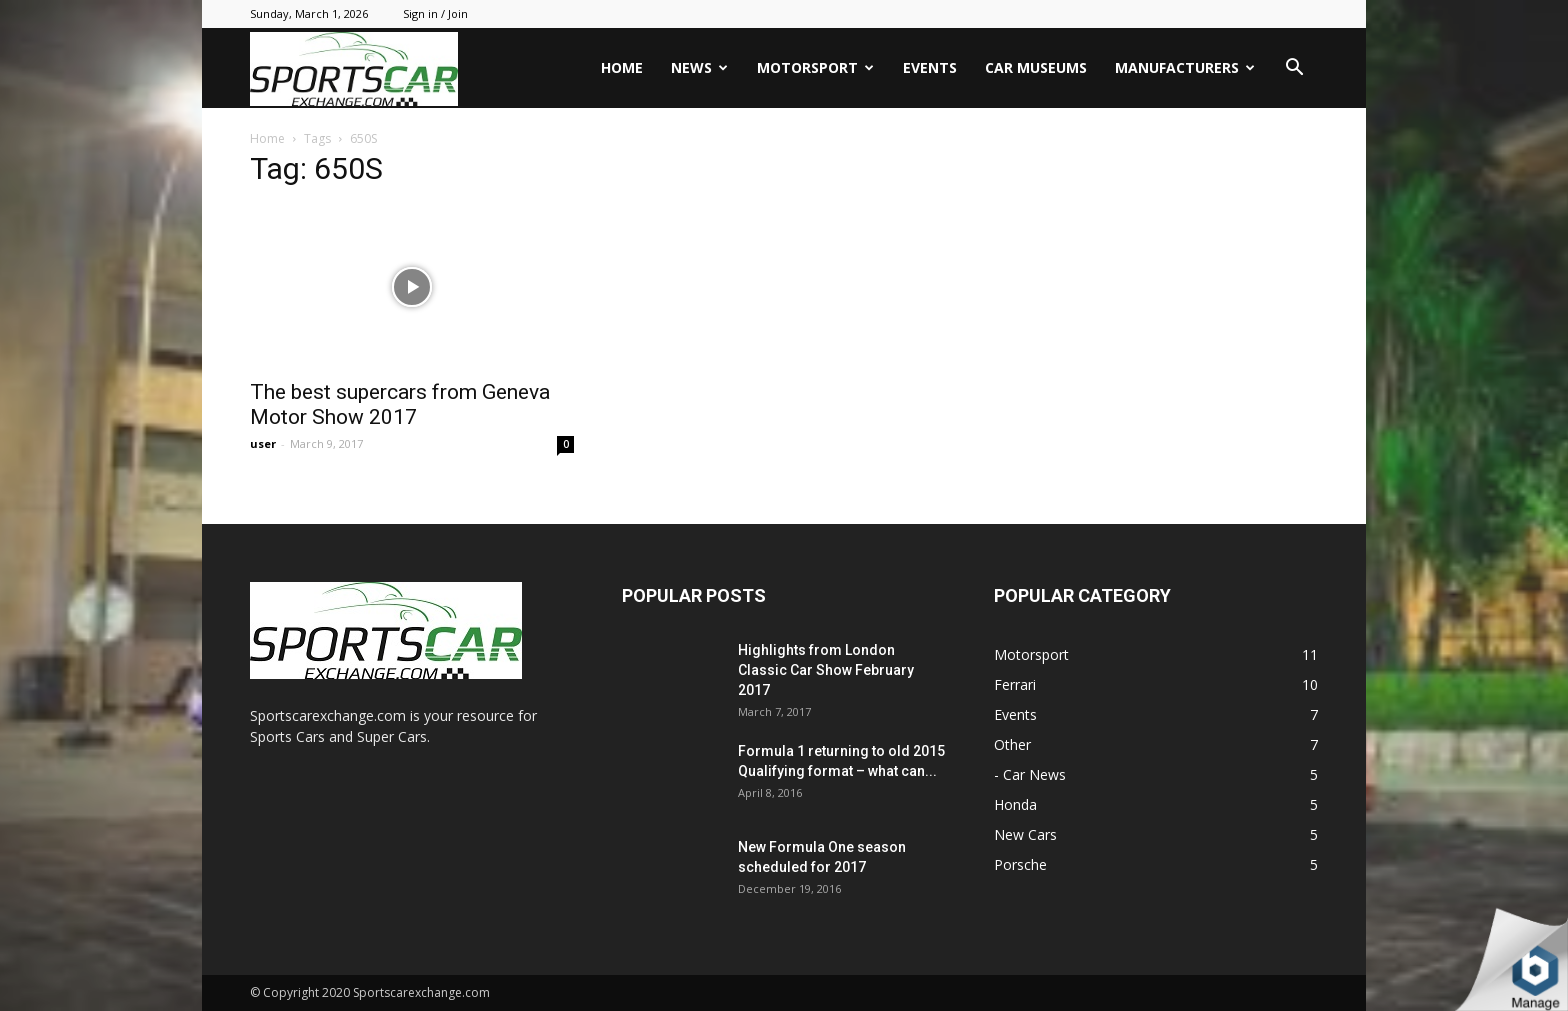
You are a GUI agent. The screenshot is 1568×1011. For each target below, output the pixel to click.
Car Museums (1036, 67)
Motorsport (815, 67)
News (699, 67)
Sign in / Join (435, 13)
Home (622, 67)
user (263, 443)
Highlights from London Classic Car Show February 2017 (826, 670)
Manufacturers (1185, 67)
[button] (1294, 69)
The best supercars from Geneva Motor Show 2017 (400, 404)
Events (930, 67)
